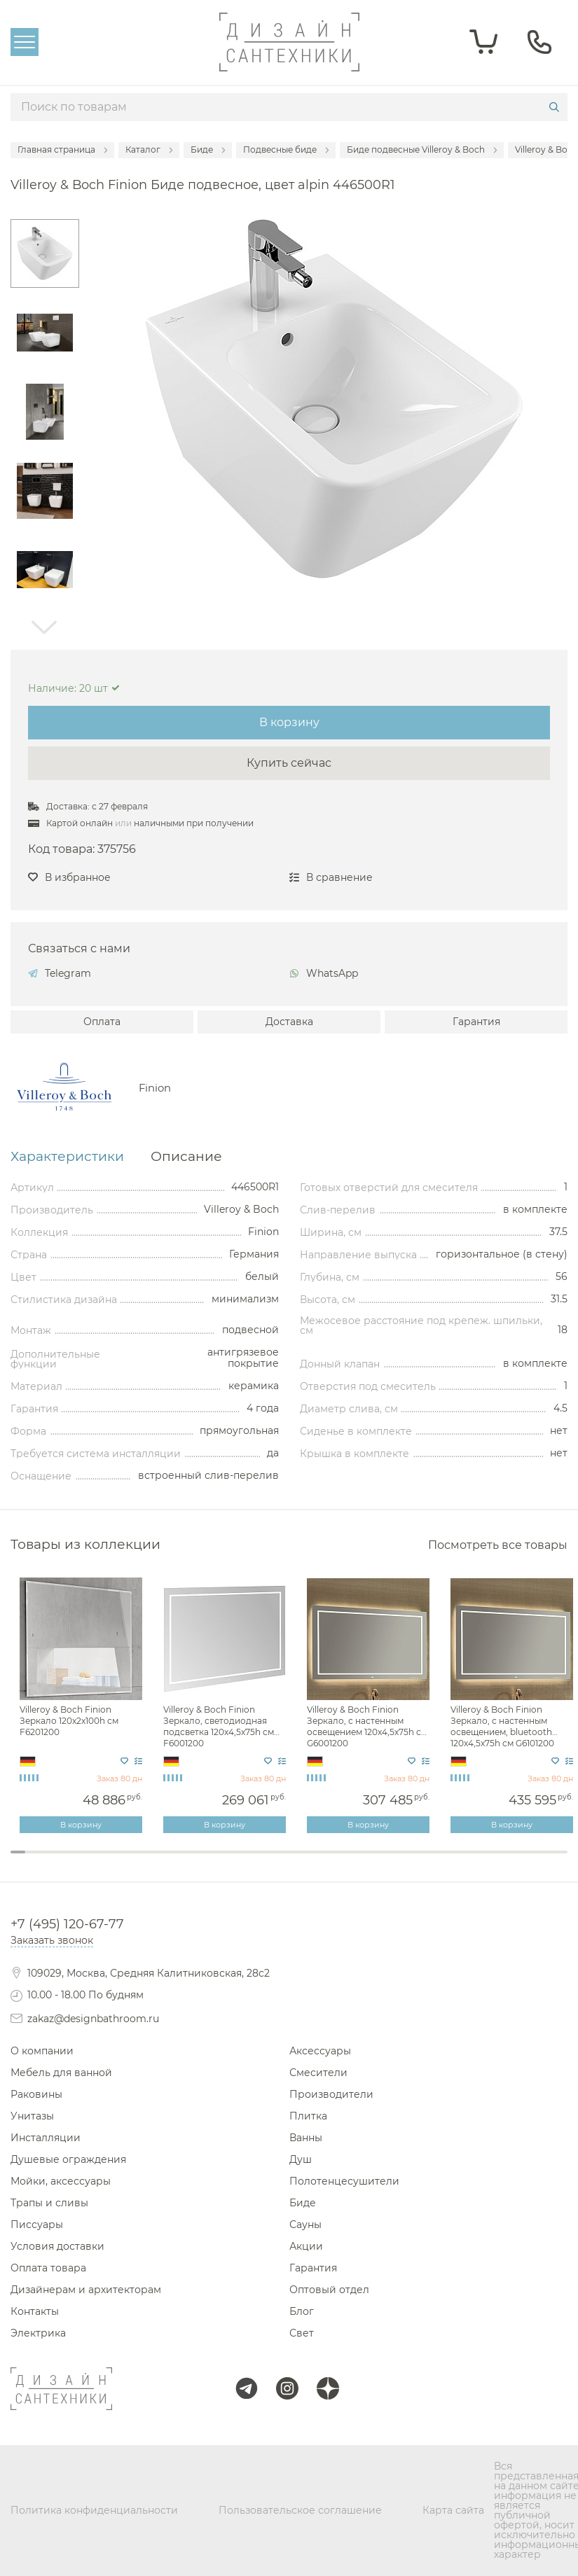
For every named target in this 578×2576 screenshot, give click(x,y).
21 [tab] (319, 1861)
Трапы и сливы (49, 2202)
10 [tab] (153, 1861)
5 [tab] (78, 1861)
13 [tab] (198, 1861)
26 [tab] (394, 1861)
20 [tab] (303, 1861)
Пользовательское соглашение (300, 2510)
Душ (300, 2159)
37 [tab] (559, 1861)
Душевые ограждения (68, 2159)
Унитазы (32, 2116)
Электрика (38, 2333)
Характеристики (67, 1157)
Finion (155, 1088)
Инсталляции (46, 2137)
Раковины (36, 2094)
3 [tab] (48, 1861)
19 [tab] (289, 1861)
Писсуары (37, 2224)
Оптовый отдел (329, 2289)
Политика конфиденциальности (94, 2510)
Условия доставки (57, 2246)
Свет (301, 2333)
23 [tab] (349, 1861)
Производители (331, 2094)
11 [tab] (168, 1861)
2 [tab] (32, 1861)
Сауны (305, 2224)
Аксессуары (320, 2051)
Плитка (308, 2116)
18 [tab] (273, 1861)
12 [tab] (183, 1861)
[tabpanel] (82, 1706)
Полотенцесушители (344, 2181)
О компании (42, 2051)
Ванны (305, 2137)
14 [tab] (213, 1861)
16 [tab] (243, 1861)
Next (44, 627)
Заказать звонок (52, 1940)
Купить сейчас (289, 763)
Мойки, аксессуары (61, 2181)
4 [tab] (62, 1861)
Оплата (102, 1021)
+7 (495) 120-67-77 (67, 1924)
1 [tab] (18, 1852)
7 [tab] (108, 1861)
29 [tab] (439, 1861)
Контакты (35, 2311)
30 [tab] (454, 1861)
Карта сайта (453, 2510)
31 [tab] (469, 1861)
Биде (302, 2202)
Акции (306, 2246)
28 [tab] (424, 1861)
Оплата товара (48, 2268)
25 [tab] (379, 1861)
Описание (186, 1157)
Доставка (289, 1021)
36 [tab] (544, 1861)
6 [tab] (92, 1861)
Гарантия (476, 1021)
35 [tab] (529, 1861)
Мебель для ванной (61, 2072)
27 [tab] (409, 1861)
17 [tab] (259, 1861)
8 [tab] (123, 1861)
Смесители (318, 2072)
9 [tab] (138, 1861)
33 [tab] (500, 1861)
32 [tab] (484, 1861)
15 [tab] (228, 1861)
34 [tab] (514, 1861)
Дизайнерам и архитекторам (86, 2289)
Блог (301, 2311)
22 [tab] (333, 1861)
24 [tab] (364, 1861)
